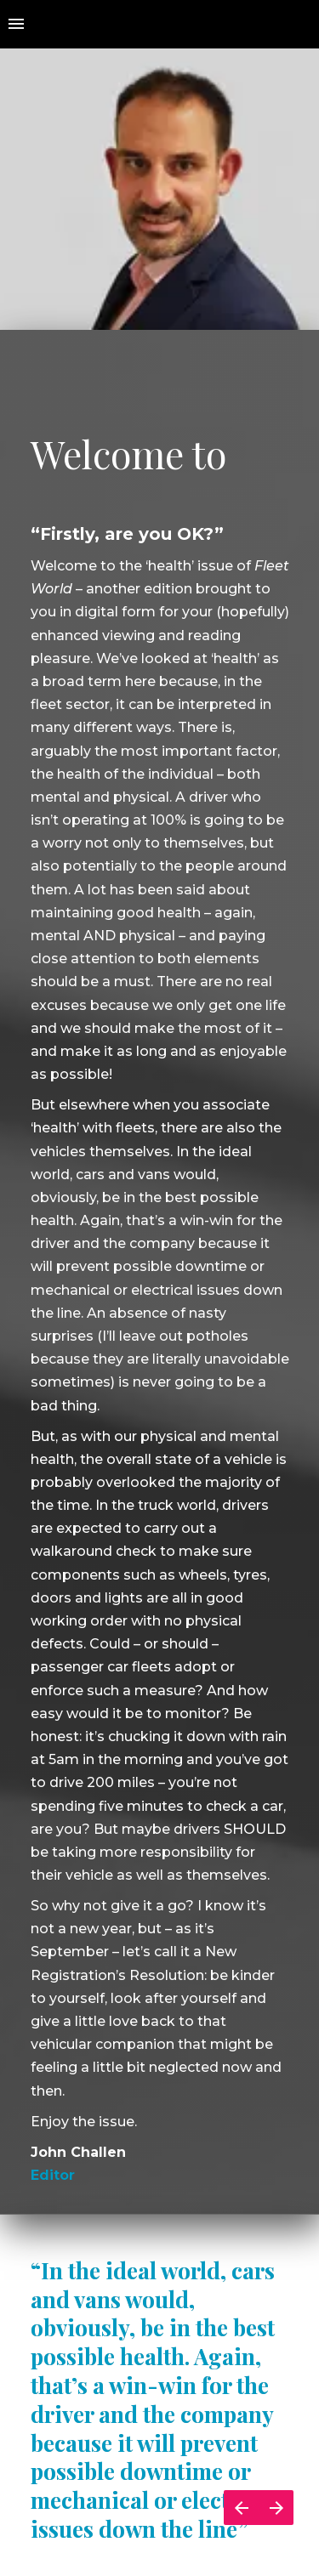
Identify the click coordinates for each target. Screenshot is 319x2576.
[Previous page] (241, 2507)
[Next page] (276, 2507)
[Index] (16, 24)
